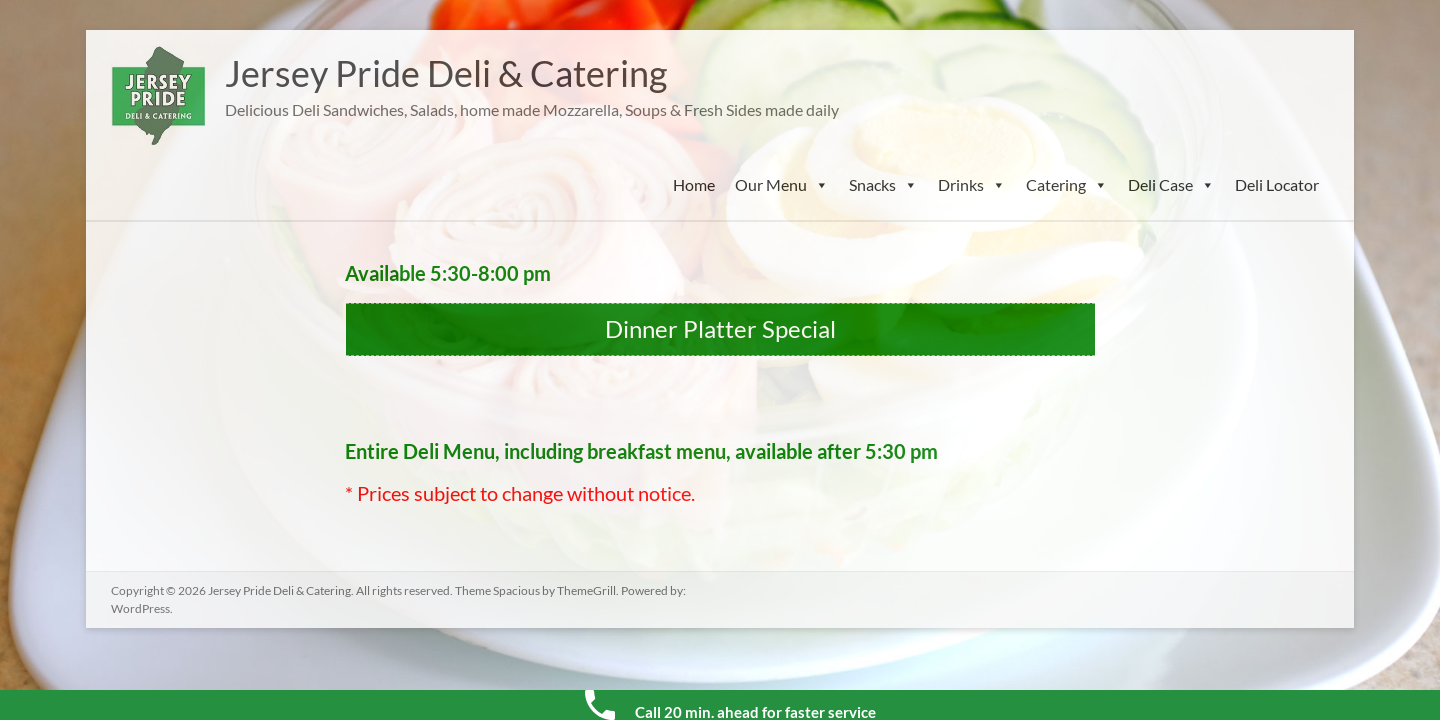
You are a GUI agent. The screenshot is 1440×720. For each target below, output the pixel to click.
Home (694, 184)
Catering (1067, 185)
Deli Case (1171, 185)
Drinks (972, 185)
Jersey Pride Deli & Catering (446, 73)
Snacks (883, 185)
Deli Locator (1277, 184)
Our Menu (782, 185)
